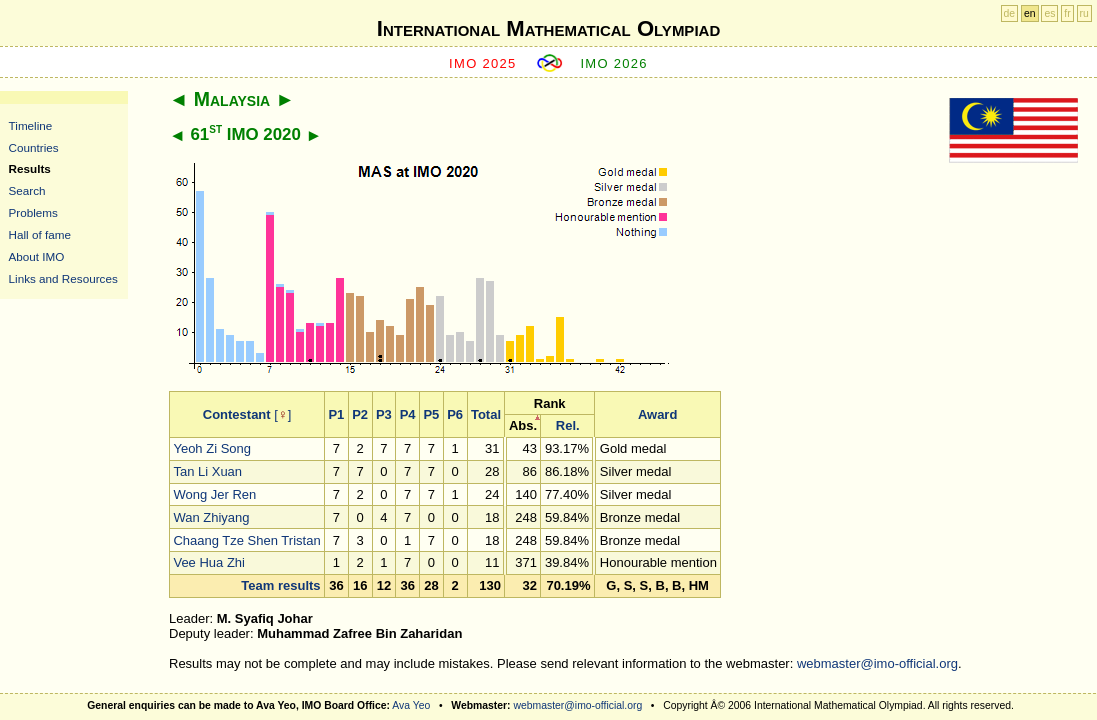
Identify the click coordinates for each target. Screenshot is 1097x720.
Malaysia (232, 99)
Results (30, 168)
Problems (33, 212)
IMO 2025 (483, 63)
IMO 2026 (614, 63)
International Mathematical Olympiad (548, 28)
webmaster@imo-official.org (877, 663)
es (1049, 13)
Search (27, 190)
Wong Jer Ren (214, 494)
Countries (34, 147)
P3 (384, 414)
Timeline (31, 125)
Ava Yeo (411, 705)
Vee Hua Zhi (209, 562)
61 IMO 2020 (245, 134)
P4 (408, 414)
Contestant (237, 414)
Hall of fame (40, 234)
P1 (336, 414)
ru (1084, 13)
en (1030, 13)
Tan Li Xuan (207, 471)
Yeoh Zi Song (212, 448)
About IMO (37, 256)
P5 (431, 414)
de (1010, 13)
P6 (455, 414)
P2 (360, 414)
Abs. (523, 425)
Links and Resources (63, 278)
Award (658, 414)
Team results (280, 585)
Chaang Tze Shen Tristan (246, 540)
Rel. (568, 425)
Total (486, 414)
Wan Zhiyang (211, 517)
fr (1067, 13)
